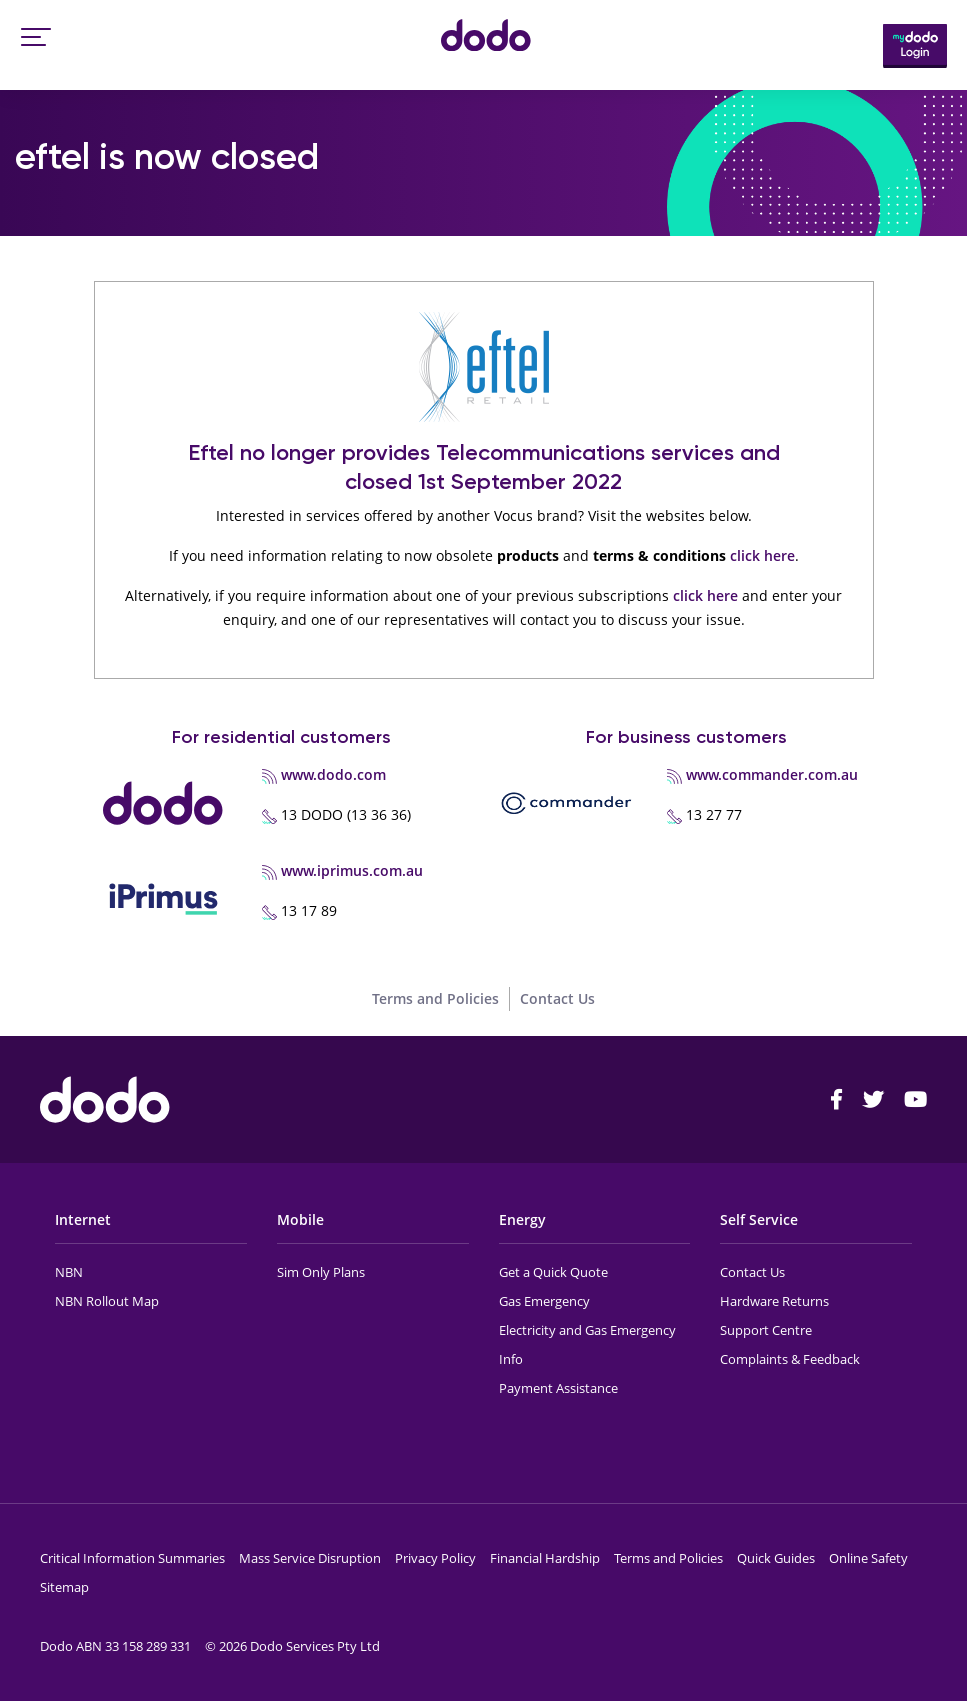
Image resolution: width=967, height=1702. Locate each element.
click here (762, 555)
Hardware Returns (774, 1301)
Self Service (759, 1219)
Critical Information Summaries (132, 1558)
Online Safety (868, 1558)
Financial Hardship (545, 1558)
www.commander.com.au (772, 774)
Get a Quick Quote (553, 1272)
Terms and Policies (435, 998)
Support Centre (766, 1330)
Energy (522, 1219)
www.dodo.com (333, 774)
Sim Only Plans (321, 1272)
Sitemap (64, 1587)
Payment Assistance (558, 1388)
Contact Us (557, 998)
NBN (69, 1272)
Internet (83, 1219)
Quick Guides (776, 1558)
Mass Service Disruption (310, 1558)
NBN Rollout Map (107, 1301)
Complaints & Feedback (790, 1359)
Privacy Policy (435, 1558)
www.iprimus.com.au (352, 870)
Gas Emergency (544, 1301)
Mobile (300, 1219)
